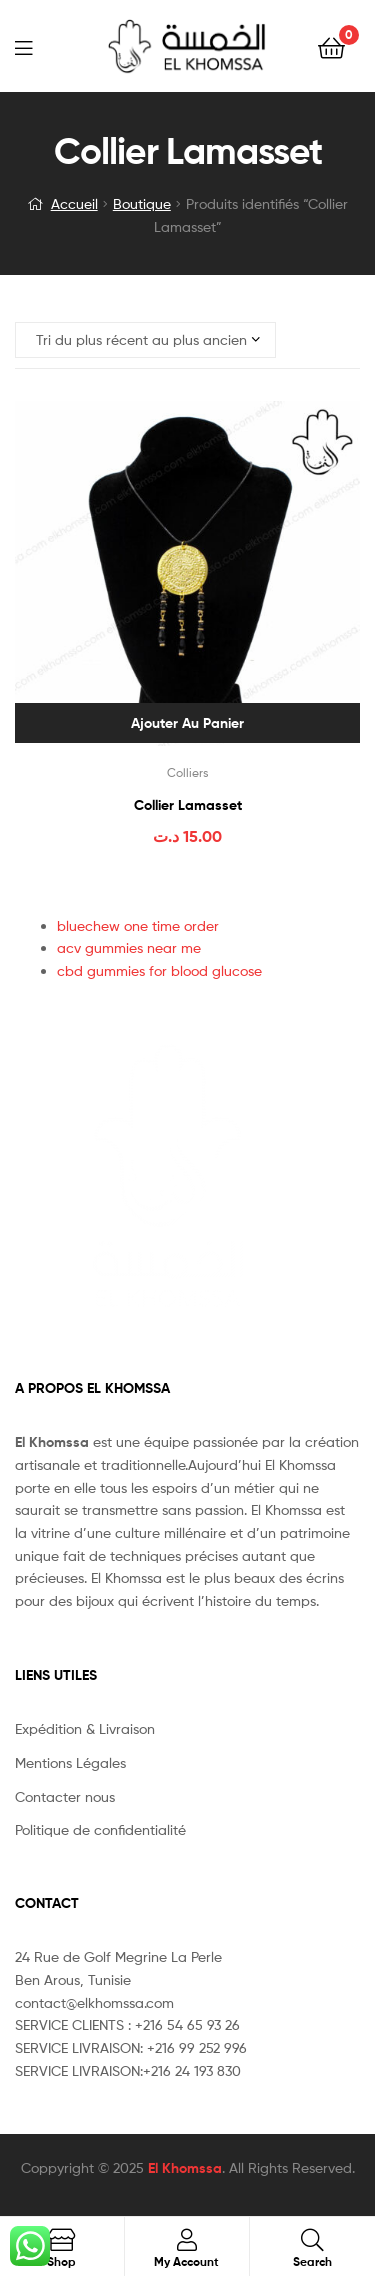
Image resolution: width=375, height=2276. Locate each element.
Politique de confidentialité (100, 1829)
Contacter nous (65, 1796)
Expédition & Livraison (85, 1728)
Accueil (74, 203)
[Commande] (145, 340)
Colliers (188, 772)
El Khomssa (185, 2168)
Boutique (142, 203)
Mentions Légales (70, 1762)
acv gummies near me (129, 947)
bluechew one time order (138, 925)
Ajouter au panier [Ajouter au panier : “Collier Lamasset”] (187, 723)
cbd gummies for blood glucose (159, 970)
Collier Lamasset (188, 805)
